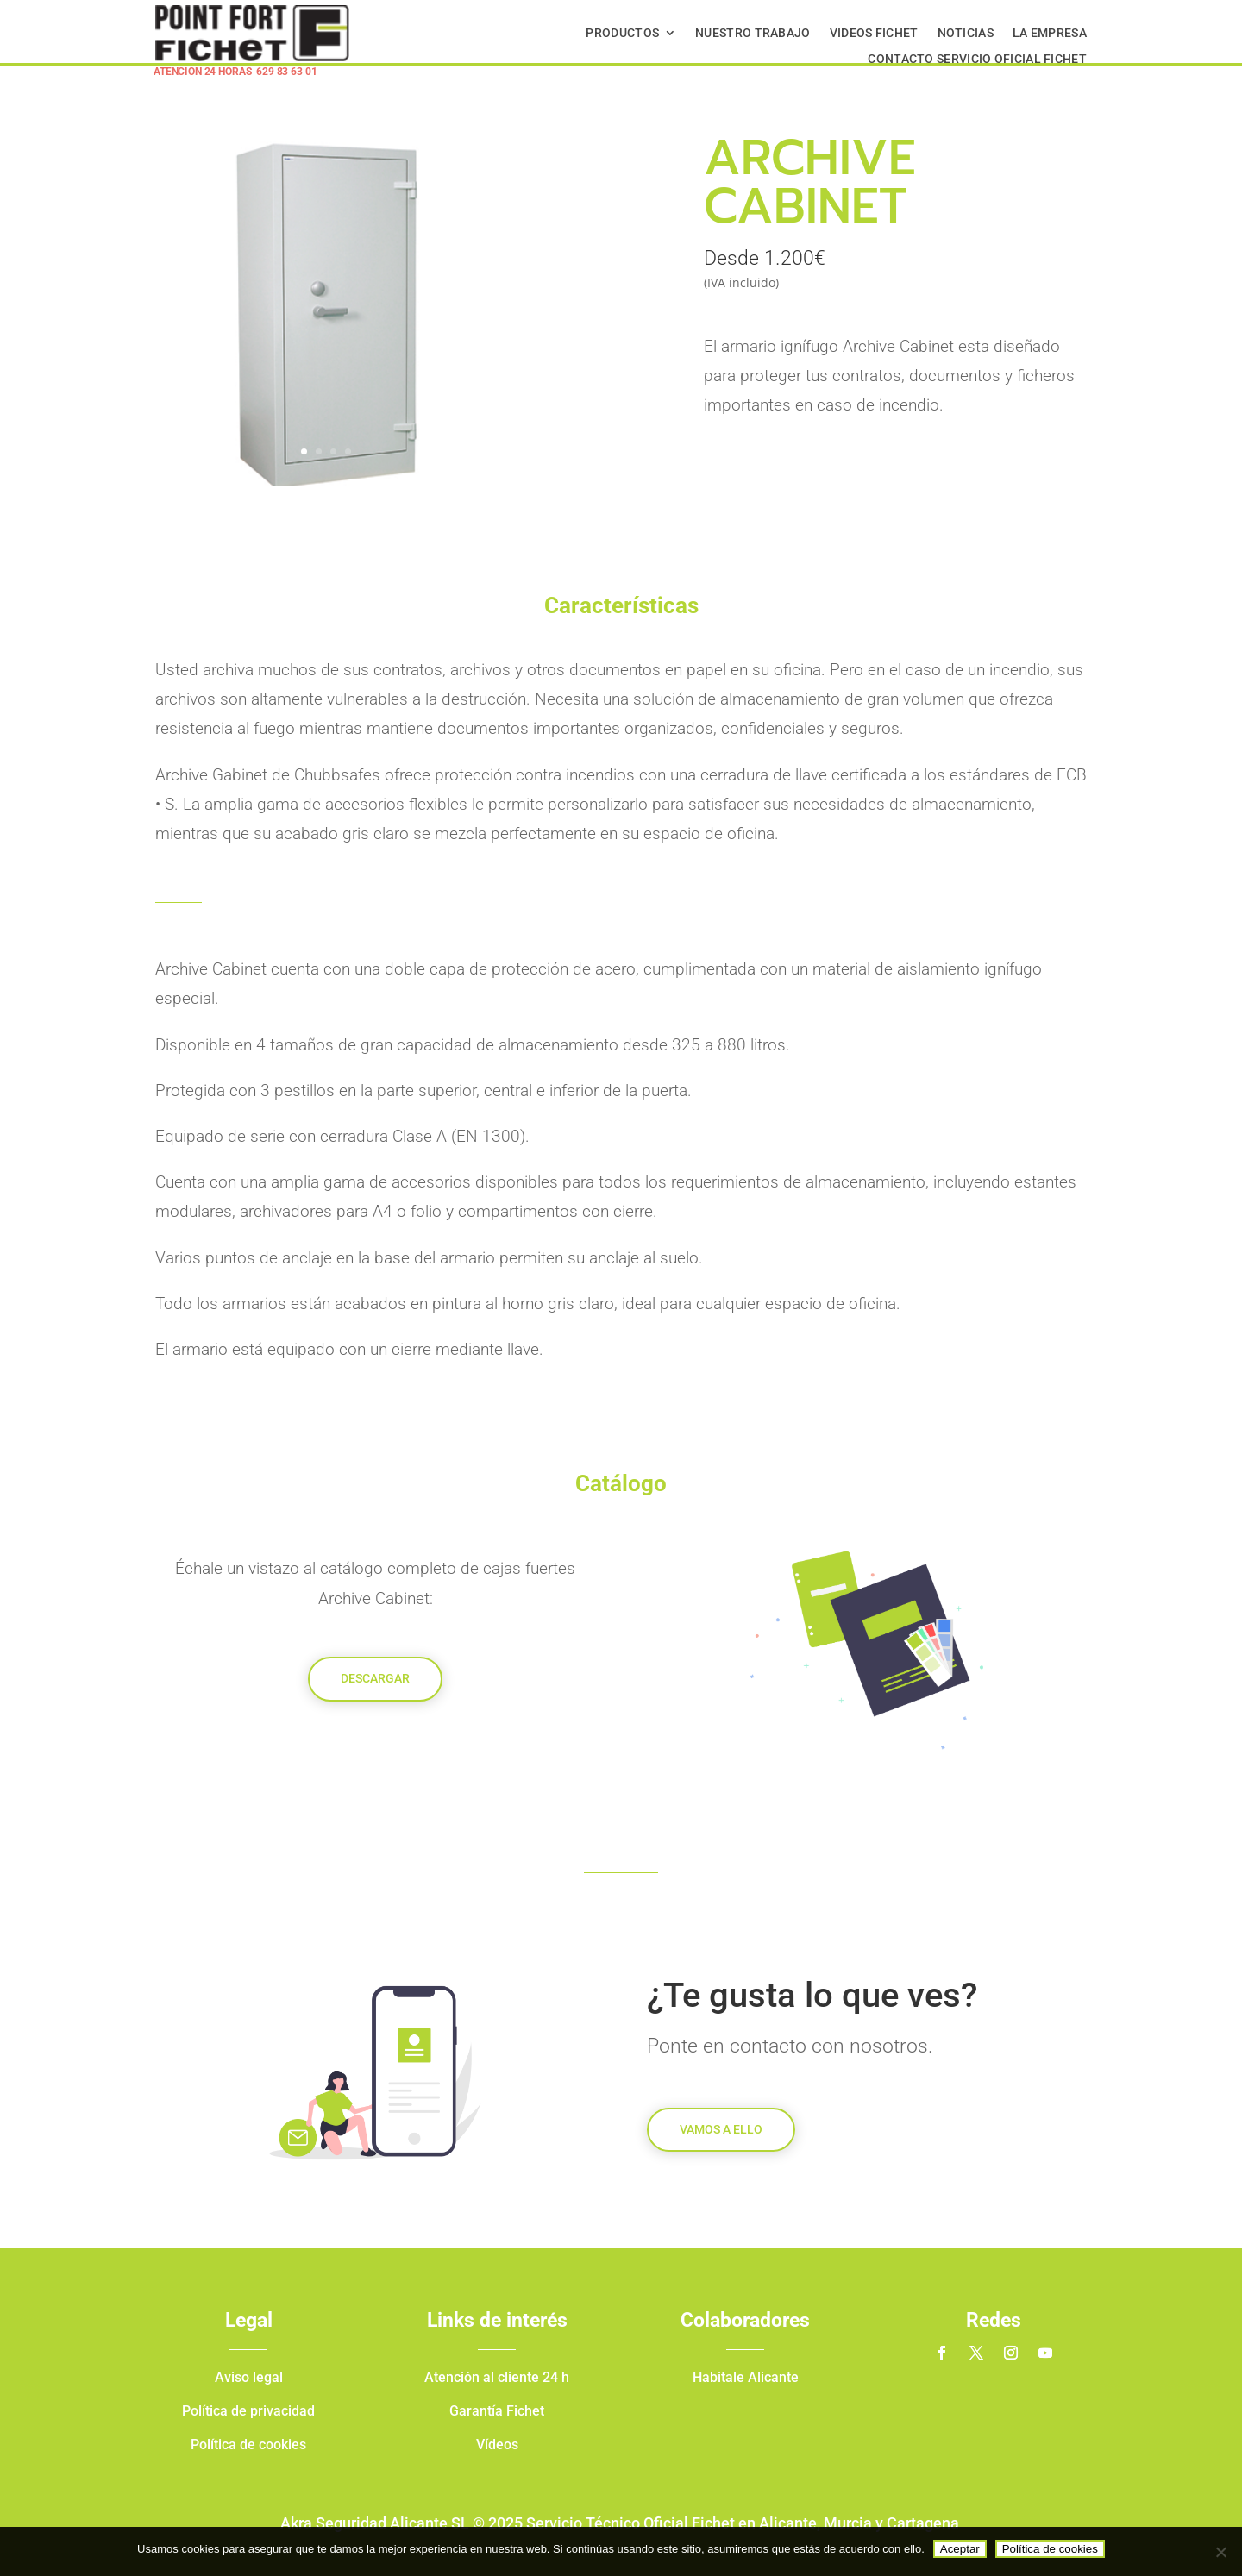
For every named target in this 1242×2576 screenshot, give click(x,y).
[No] (1220, 2551)
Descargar (375, 1678)
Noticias (966, 33)
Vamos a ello (721, 2129)
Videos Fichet (874, 33)
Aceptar (960, 2548)
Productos (622, 33)
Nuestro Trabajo (753, 33)
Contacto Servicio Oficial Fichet (977, 59)
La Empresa (1050, 33)
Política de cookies (1050, 2548)
